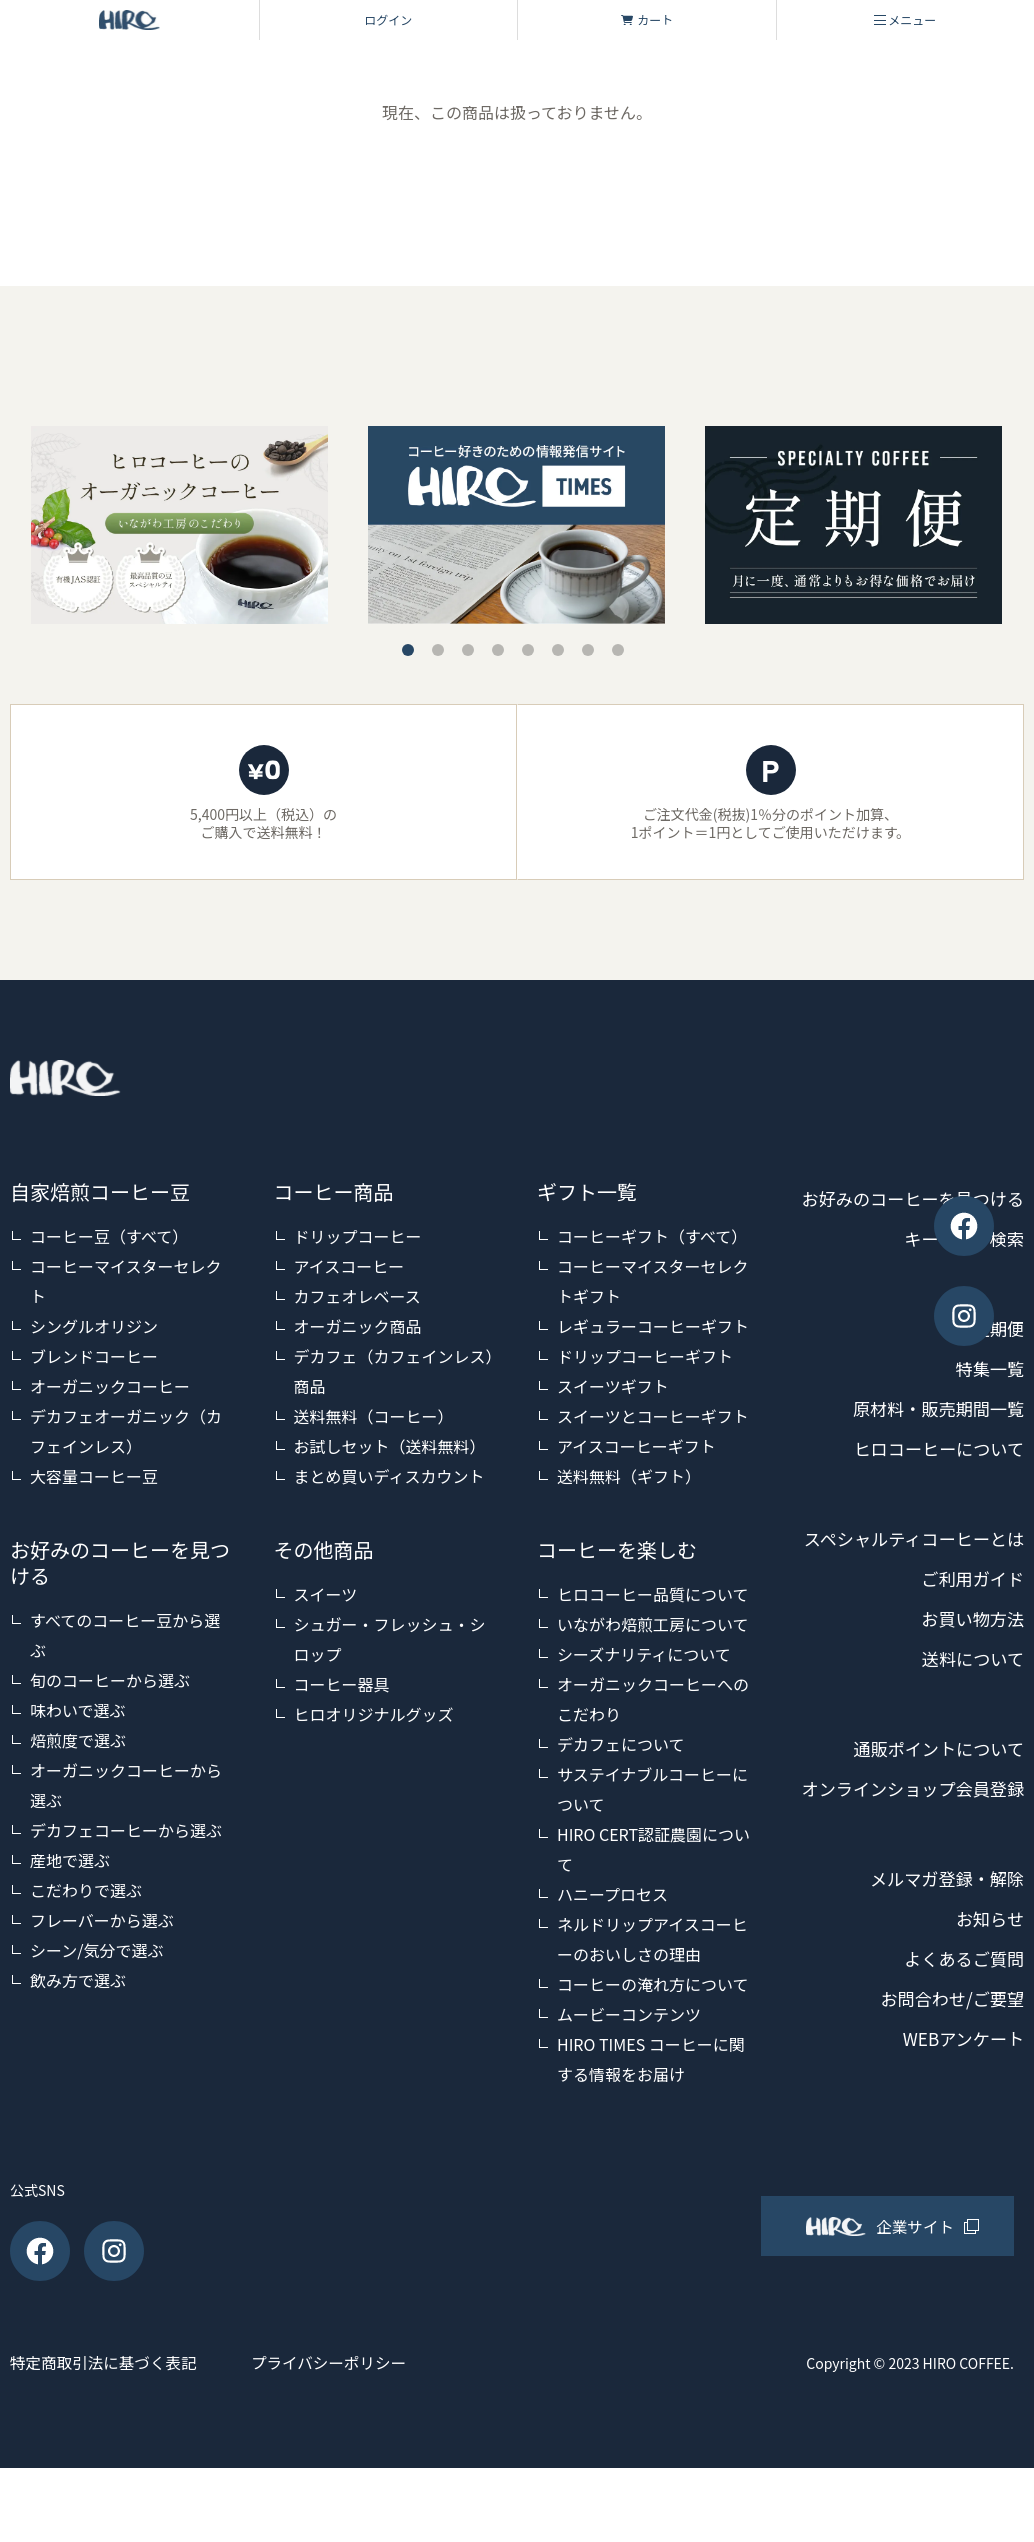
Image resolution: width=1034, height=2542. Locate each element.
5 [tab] (528, 650)
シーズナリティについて (644, 1654)
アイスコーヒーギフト (636, 1446)
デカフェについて (621, 1744)
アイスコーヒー (349, 1266)
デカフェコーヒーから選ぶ (126, 1830)
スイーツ (326, 1594)
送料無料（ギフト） (629, 1476)
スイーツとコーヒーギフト (653, 1416)
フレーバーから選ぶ (102, 1920)
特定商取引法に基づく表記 (106, 2436)
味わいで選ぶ (78, 1710)
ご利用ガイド (970, 1659)
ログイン (388, 19)
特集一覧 (988, 1409)
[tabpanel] (516, 525)
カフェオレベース (357, 1296)
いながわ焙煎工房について (653, 1624)
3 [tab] (468, 650)
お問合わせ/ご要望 (948, 2119)
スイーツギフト (613, 1386)
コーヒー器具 (342, 1684)
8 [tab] (618, 650)
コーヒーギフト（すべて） (652, 1236)
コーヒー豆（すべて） (109, 1236)
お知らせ (988, 2039)
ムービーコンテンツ (629, 2014)
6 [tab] (558, 650)
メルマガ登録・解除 (943, 1999)
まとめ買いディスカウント (389, 1476)
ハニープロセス (612, 1894)
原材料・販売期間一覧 (934, 1449)
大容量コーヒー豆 (94, 1476)
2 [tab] (438, 650)
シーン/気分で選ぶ (96, 1950)
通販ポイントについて (934, 1829)
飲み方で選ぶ (78, 1980)
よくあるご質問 (961, 2079)
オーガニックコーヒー (110, 1386)
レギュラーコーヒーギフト (653, 1326)
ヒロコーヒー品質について (653, 1594)
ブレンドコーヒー (94, 1356)
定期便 (997, 1369)
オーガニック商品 (358, 1326)
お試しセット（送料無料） (390, 1446)
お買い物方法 (970, 1699)
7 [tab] (588, 650)
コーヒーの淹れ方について (653, 1984)
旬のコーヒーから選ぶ (110, 1680)
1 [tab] (408, 650)
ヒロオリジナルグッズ (374, 1714)
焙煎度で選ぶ (78, 1740)
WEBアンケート (960, 2159)
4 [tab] (498, 650)
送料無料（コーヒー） (374, 1416)
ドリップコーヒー (358, 1236)
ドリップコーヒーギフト (645, 1356)
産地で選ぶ (70, 1860)
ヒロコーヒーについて (934, 1489)
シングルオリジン (94, 1326)
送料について (970, 1739)
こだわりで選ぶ (86, 1890)
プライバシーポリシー (351, 2436)
